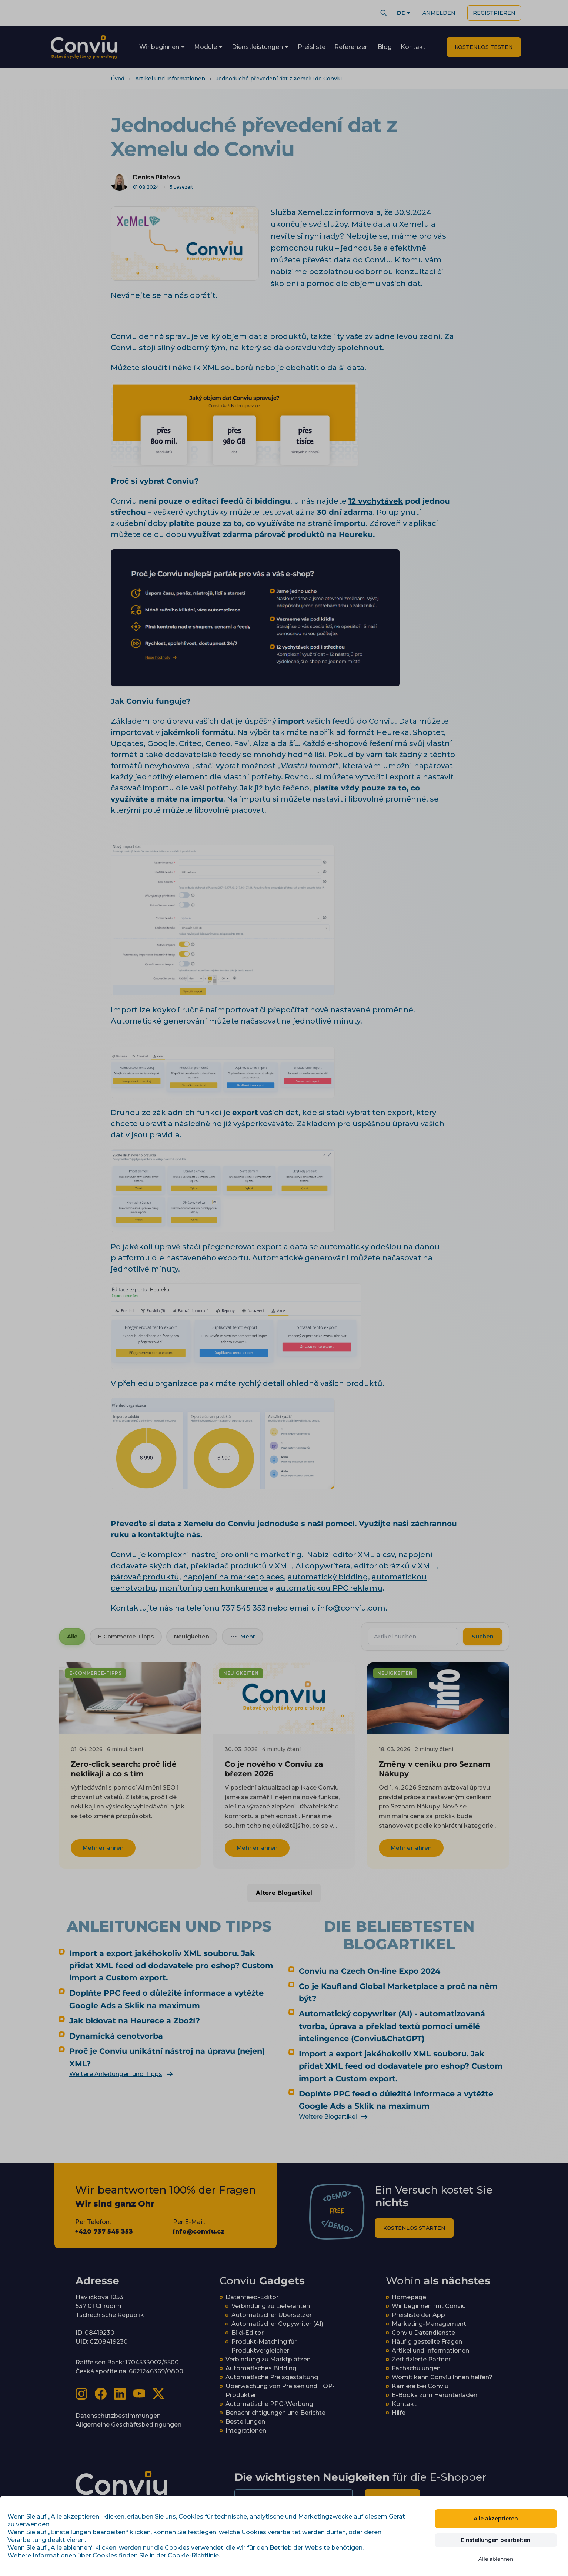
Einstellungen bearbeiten (496, 2540)
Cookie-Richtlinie (193, 2555)
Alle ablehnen (495, 2559)
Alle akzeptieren (496, 2518)
